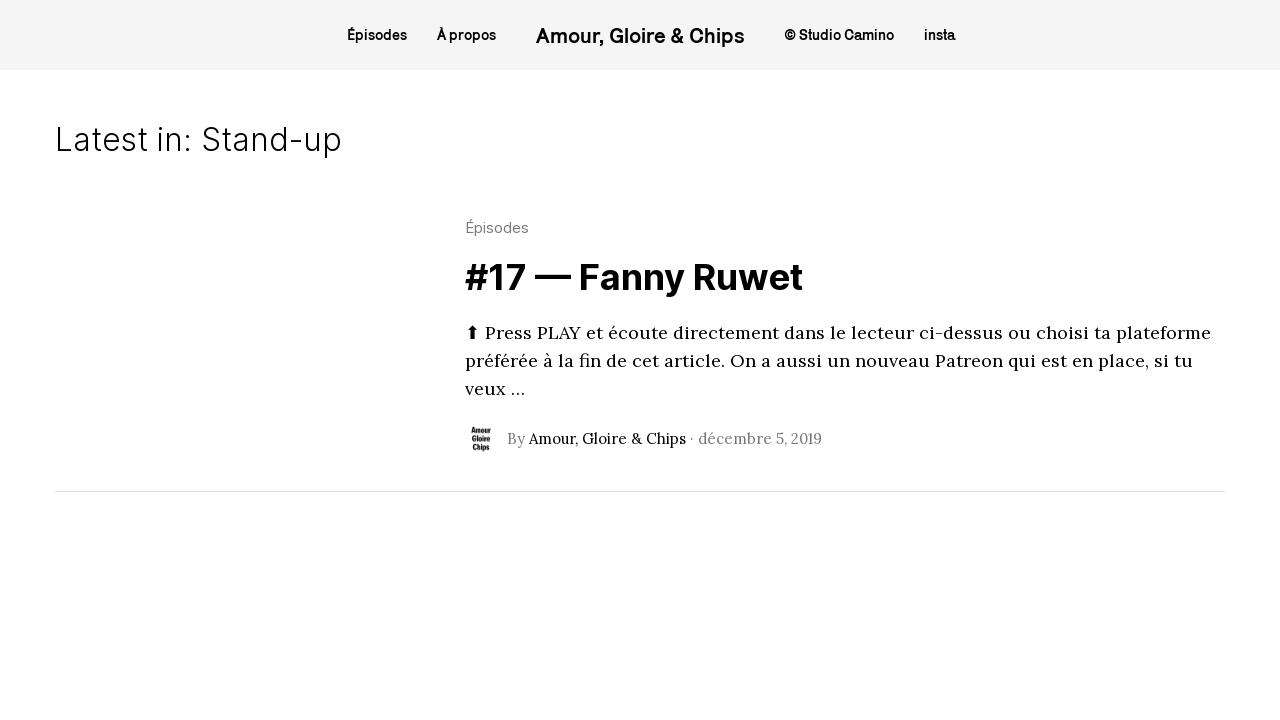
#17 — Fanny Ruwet (634, 277)
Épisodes (497, 227)
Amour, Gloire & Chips (640, 35)
